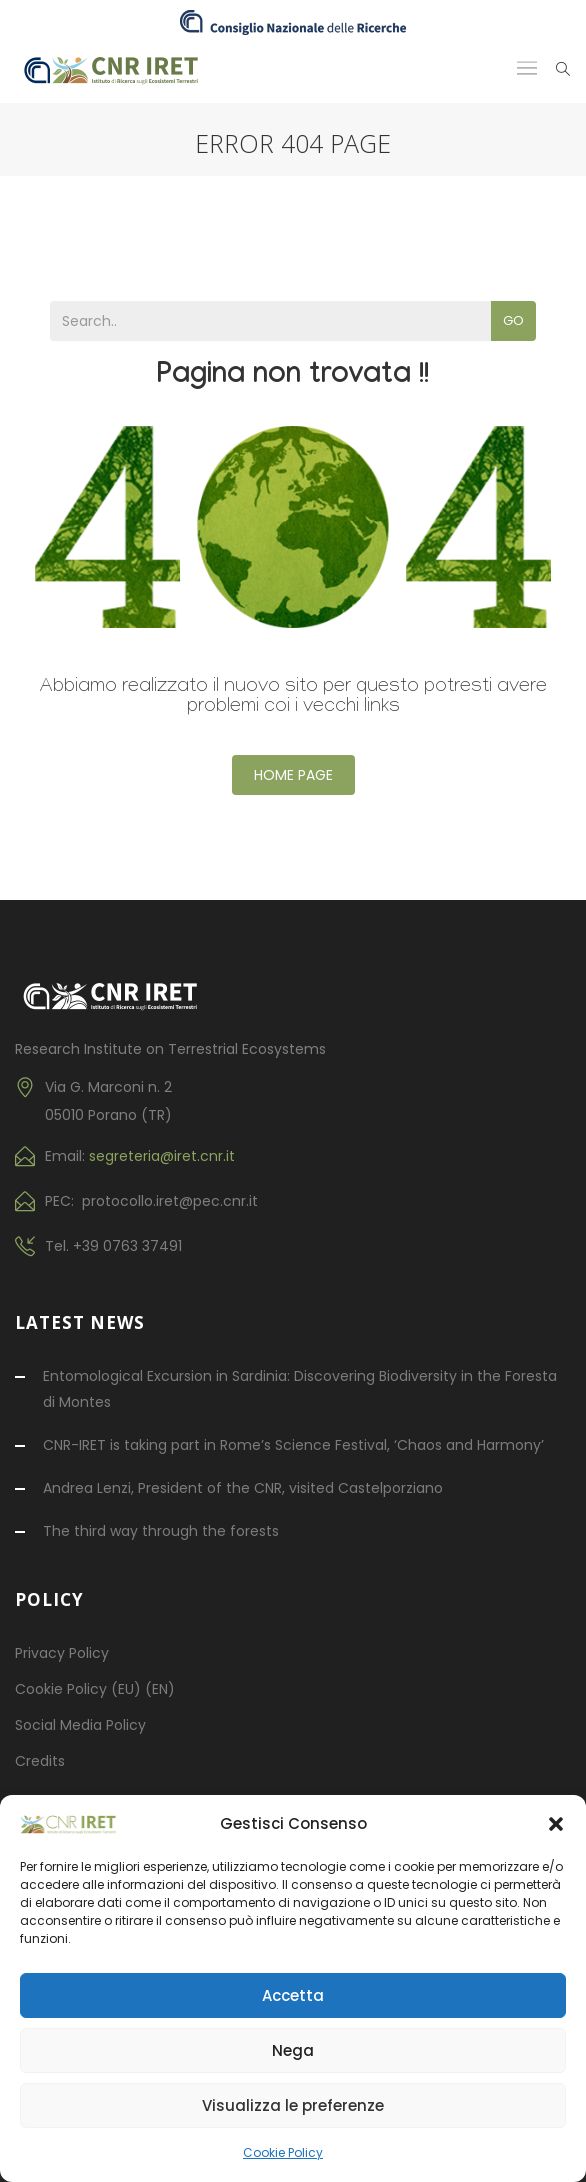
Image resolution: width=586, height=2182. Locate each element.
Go (513, 320)
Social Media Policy (80, 1725)
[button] (556, 1824)
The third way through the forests (161, 1531)
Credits (40, 1761)
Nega (293, 2050)
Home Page (293, 775)
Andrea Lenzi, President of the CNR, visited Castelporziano (243, 1488)
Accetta (293, 1995)
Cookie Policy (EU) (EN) (95, 1689)
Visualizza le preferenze (293, 2105)
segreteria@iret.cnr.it (162, 1156)
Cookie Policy (283, 2152)
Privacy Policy (62, 1653)
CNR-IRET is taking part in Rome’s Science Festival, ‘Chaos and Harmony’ (293, 1445)
